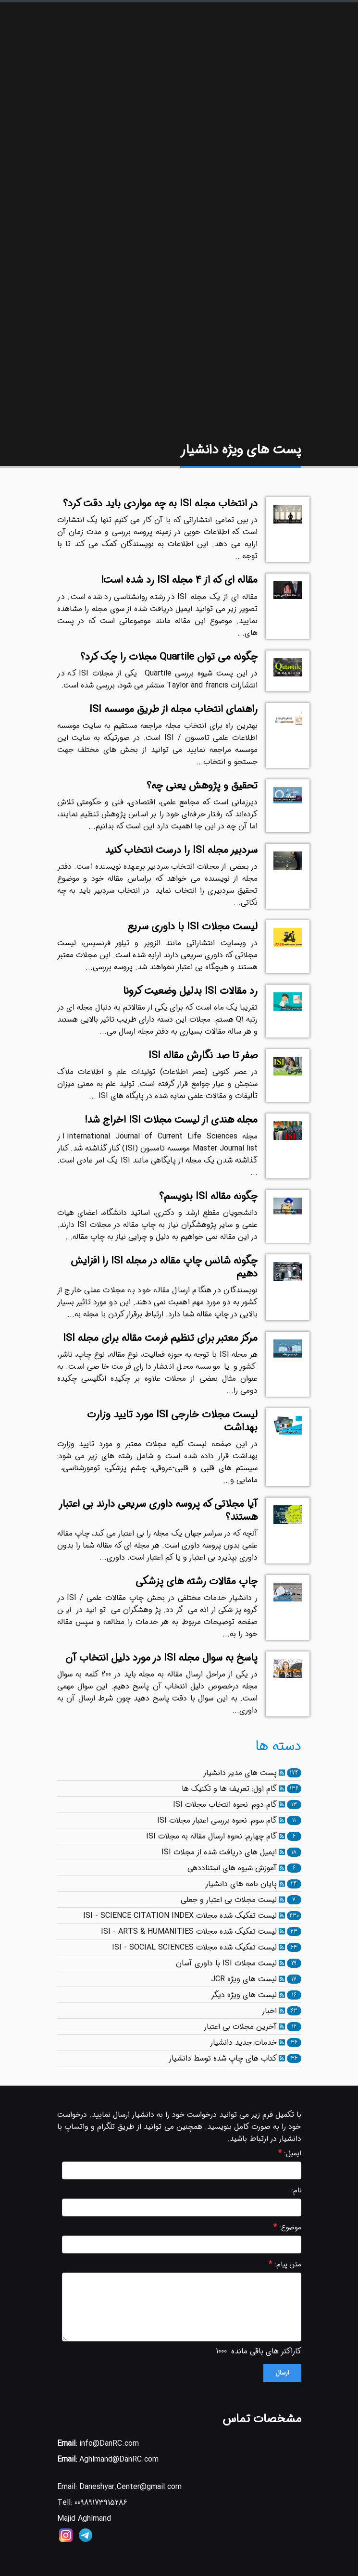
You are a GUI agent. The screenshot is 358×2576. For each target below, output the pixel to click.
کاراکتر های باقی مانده (266, 2351)
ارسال (282, 2373)
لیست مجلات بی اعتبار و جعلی (229, 1900)
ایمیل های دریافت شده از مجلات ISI (219, 1852)
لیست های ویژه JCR (244, 1979)
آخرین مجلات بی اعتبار (240, 2027)
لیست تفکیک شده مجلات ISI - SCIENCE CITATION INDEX (180, 1916)
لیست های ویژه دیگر (244, 1995)
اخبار (269, 2011)
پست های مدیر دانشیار (240, 1773)
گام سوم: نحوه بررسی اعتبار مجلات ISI (217, 1820)
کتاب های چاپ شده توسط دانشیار (223, 2058)
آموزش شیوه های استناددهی (232, 1868)
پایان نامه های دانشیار (241, 1884)
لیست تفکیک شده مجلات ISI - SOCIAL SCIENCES (194, 1947)
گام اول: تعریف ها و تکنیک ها (229, 1789)
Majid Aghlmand (84, 2519)
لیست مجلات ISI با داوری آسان (226, 1963)
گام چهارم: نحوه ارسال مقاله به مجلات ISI (211, 1836)
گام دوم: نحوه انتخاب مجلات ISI (225, 1805)
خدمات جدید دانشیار (243, 2043)
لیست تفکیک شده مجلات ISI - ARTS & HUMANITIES (189, 1932)
